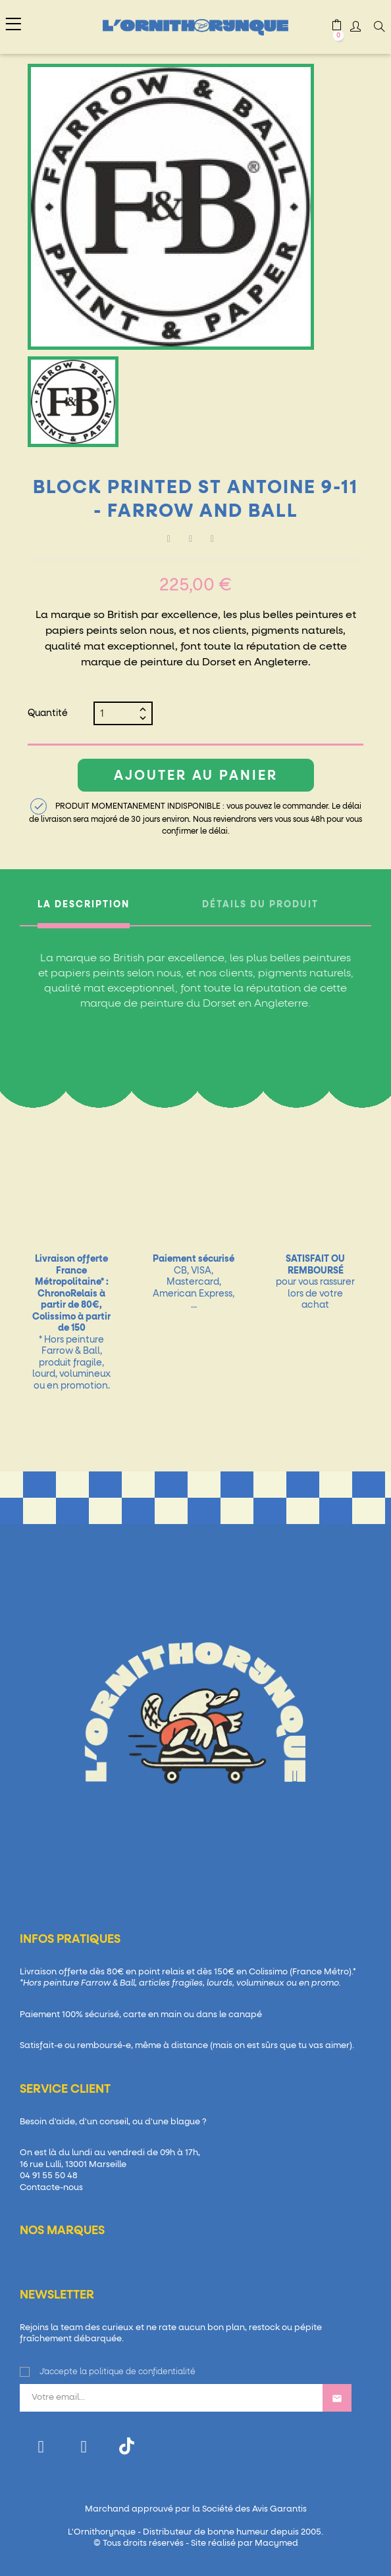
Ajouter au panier (196, 775)
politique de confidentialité (142, 2372)
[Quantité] (118, 713)
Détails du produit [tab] (260, 904)
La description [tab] (84, 904)
